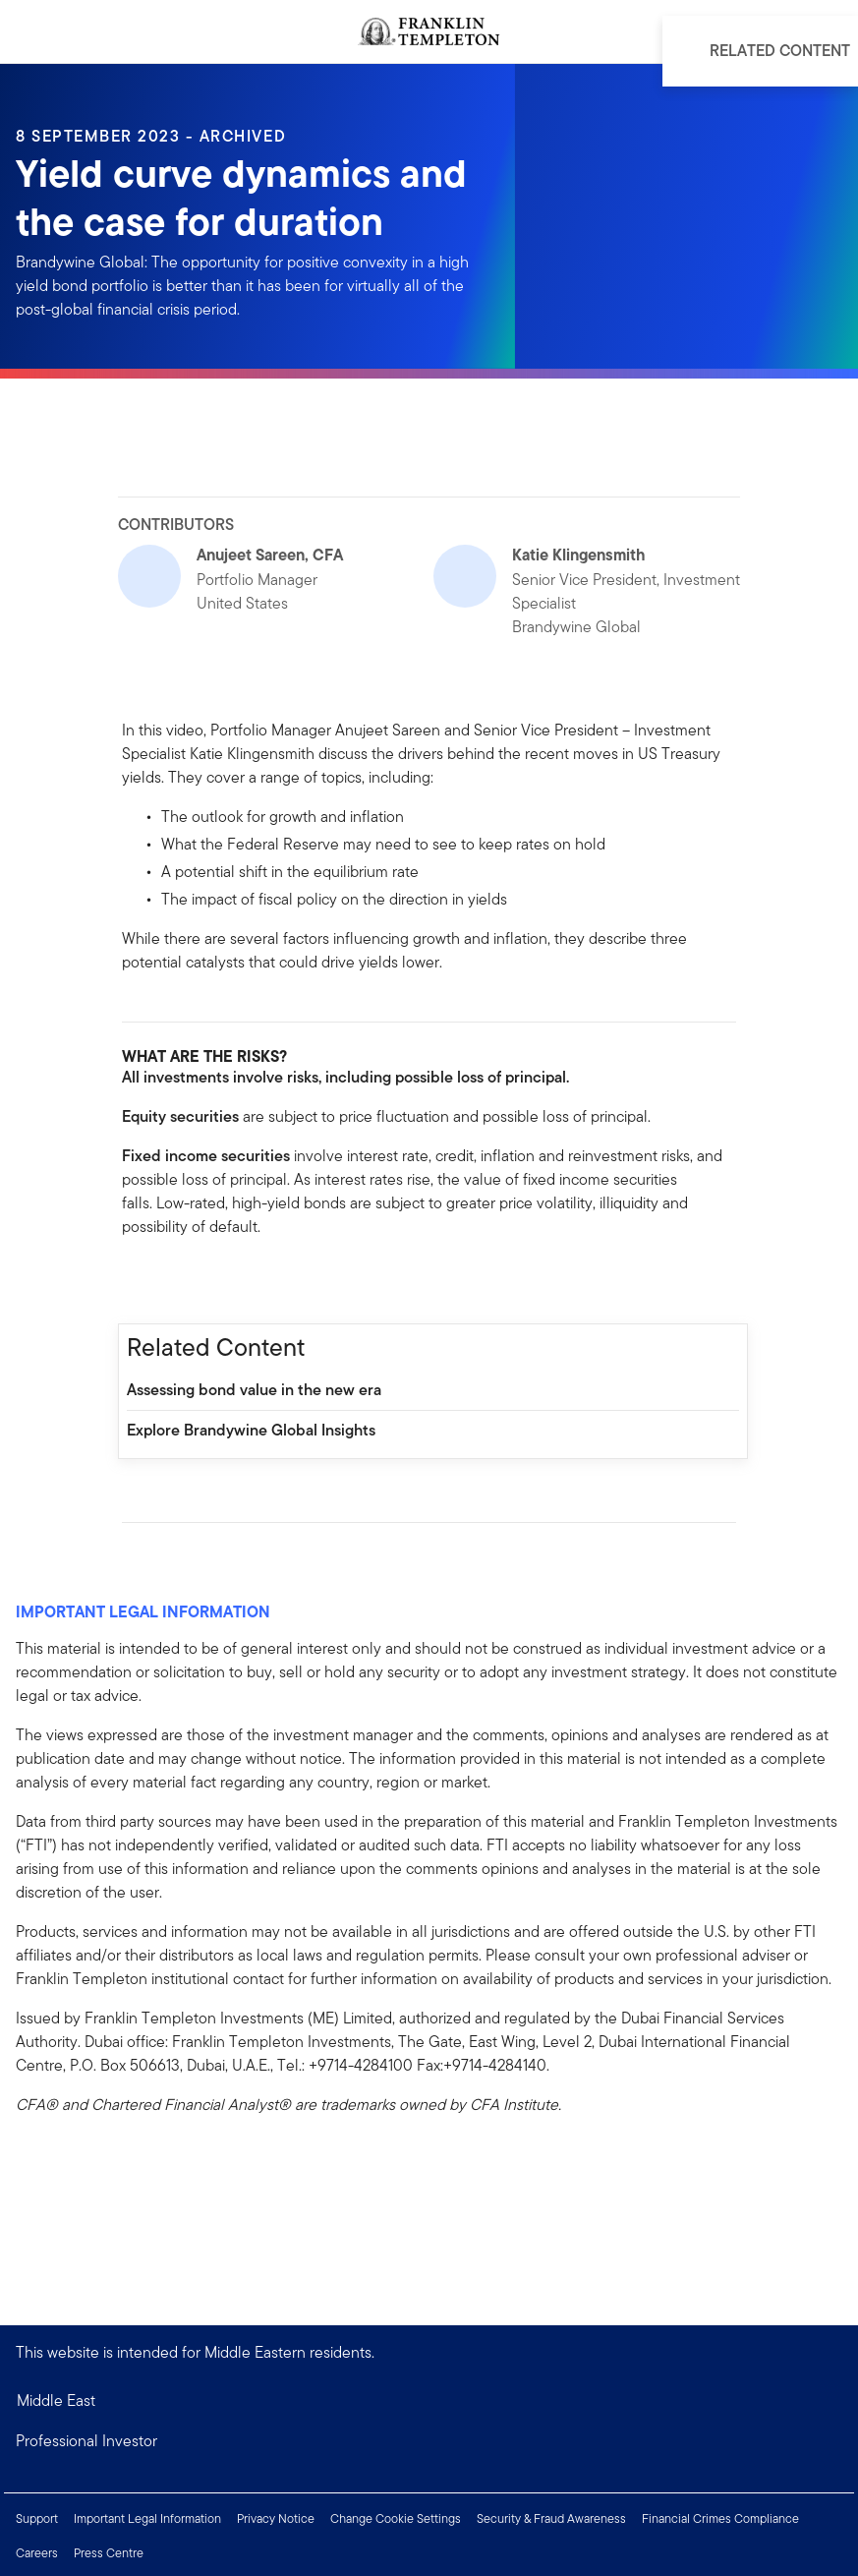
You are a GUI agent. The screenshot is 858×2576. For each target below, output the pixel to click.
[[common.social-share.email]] (232, 1281)
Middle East (56, 2400)
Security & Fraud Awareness (551, 2518)
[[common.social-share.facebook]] (137, 1281)
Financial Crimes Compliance (720, 2518)
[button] (429, 2441)
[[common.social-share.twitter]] (200, 1281)
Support (37, 2518)
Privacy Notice (276, 2518)
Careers (37, 2553)
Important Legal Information (147, 2518)
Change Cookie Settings (395, 2518)
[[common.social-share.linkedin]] (169, 1281)
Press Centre (108, 2553)
